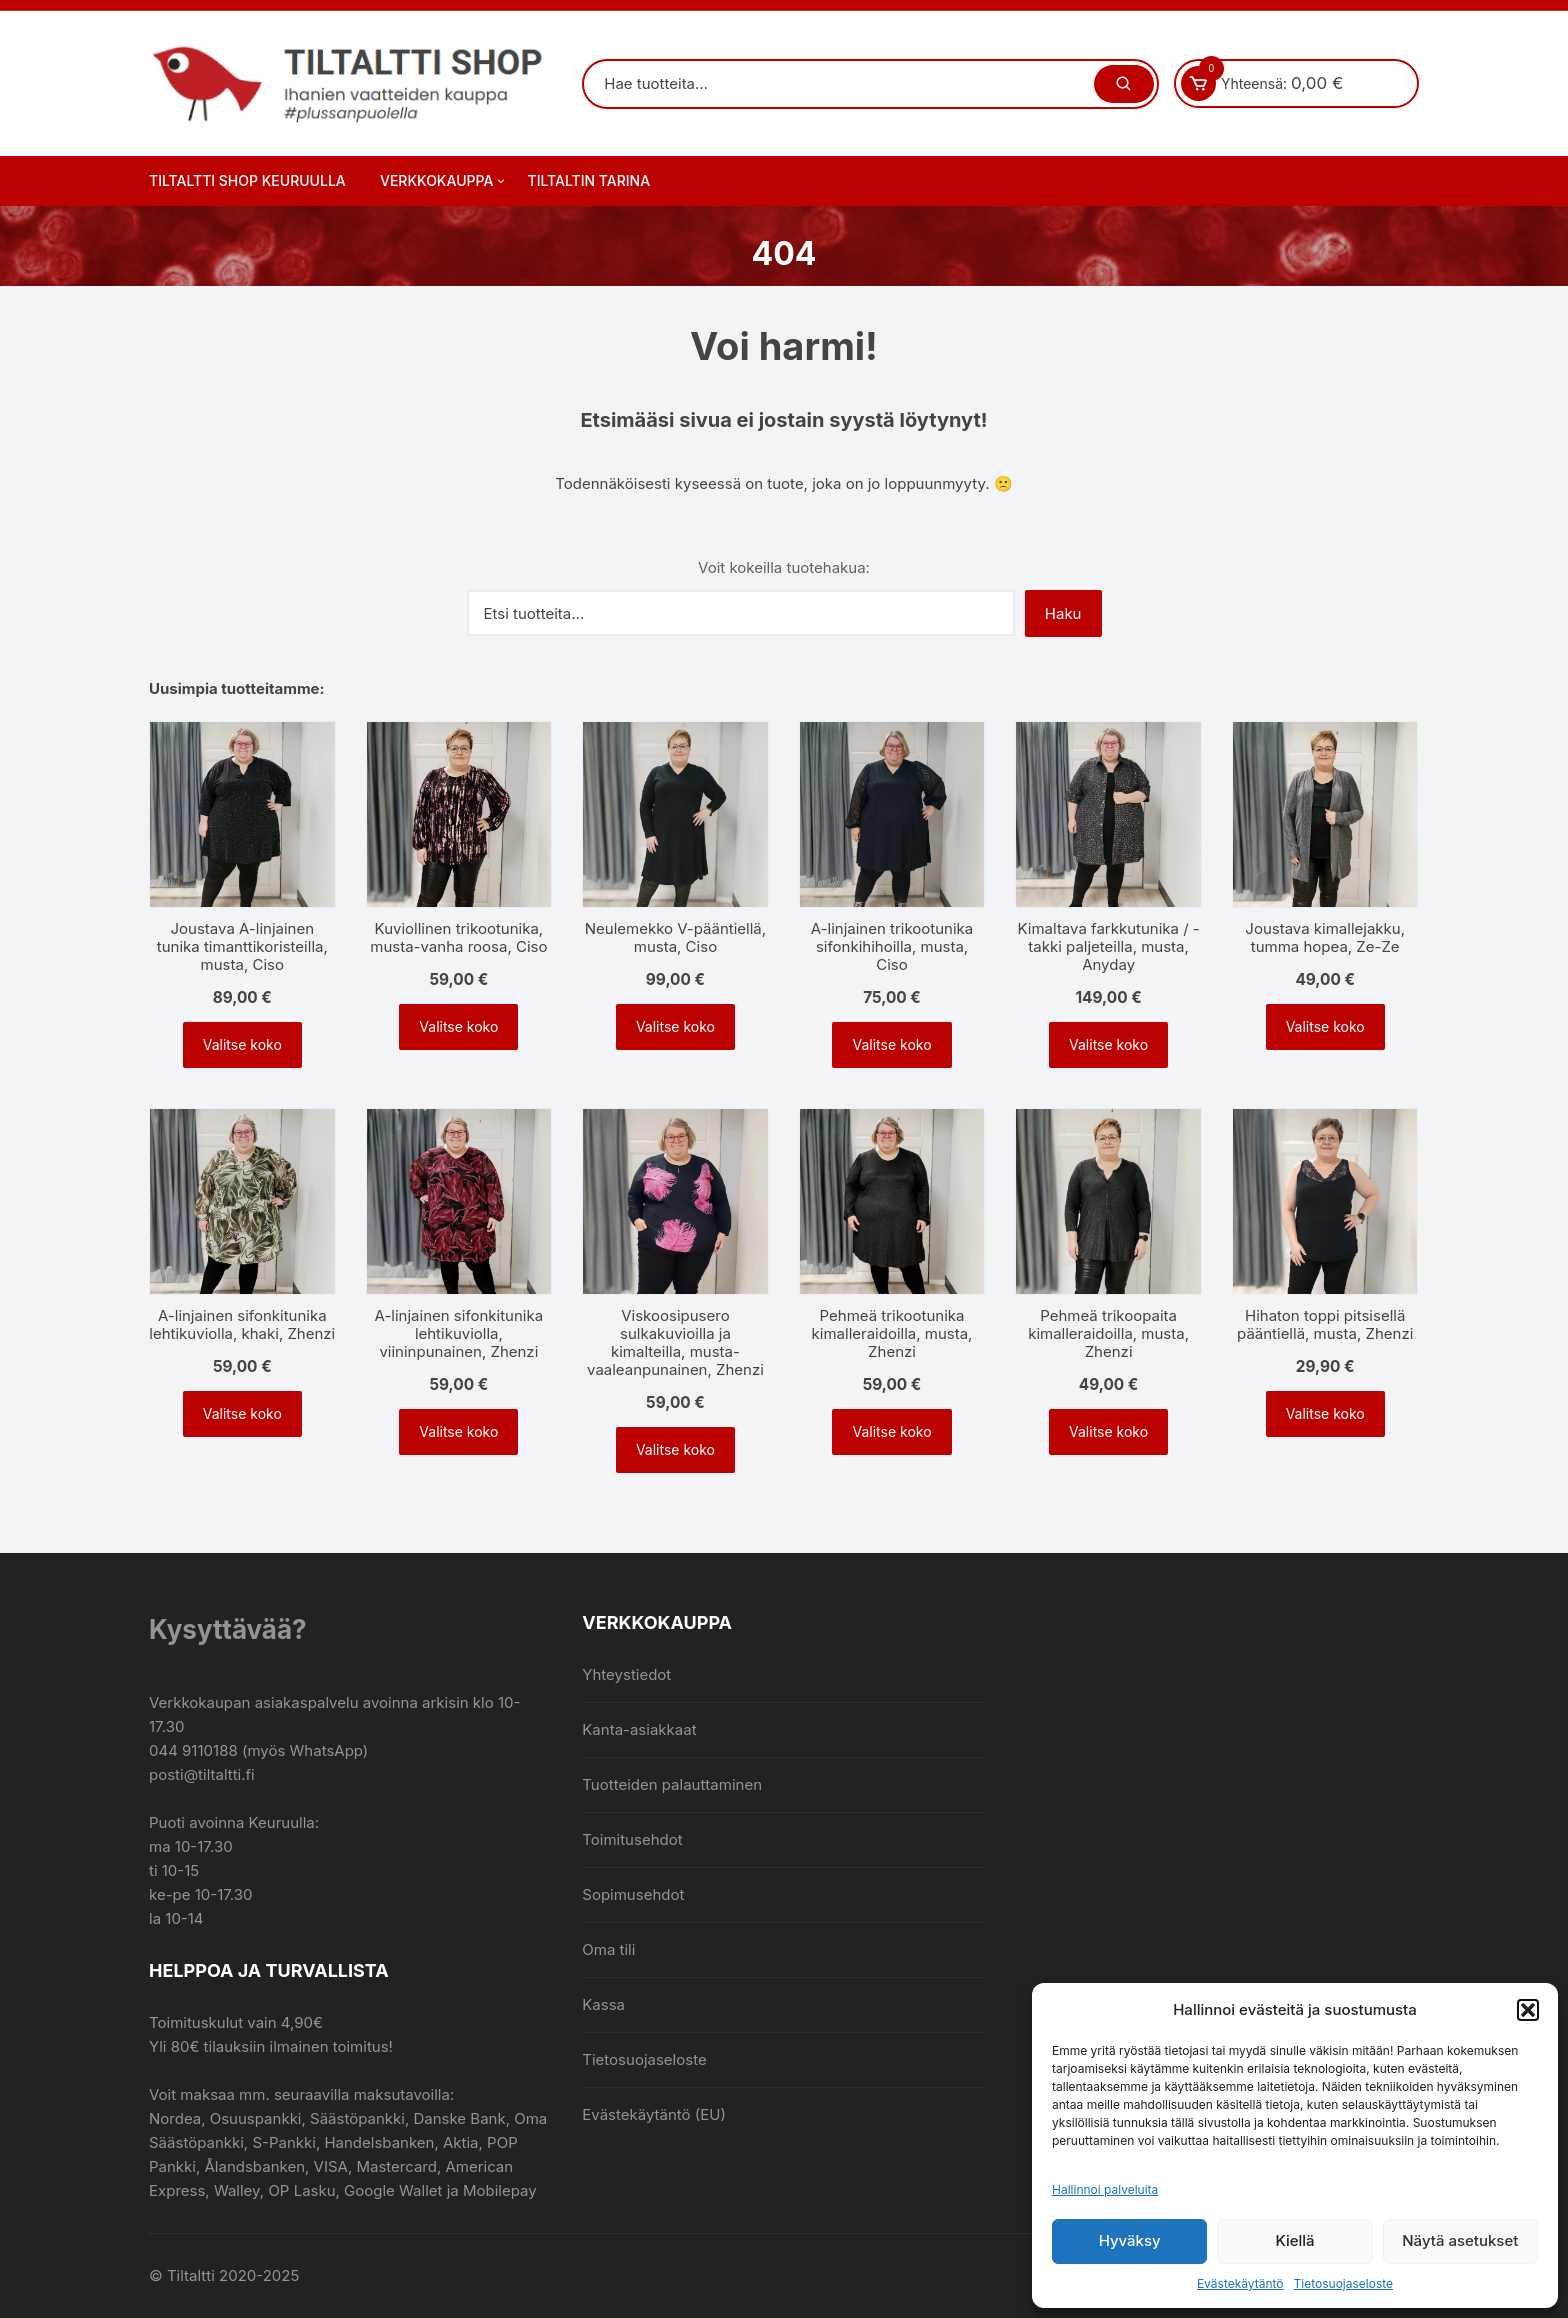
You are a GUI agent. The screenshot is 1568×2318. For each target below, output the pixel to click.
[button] (1528, 2010)
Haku (1063, 613)
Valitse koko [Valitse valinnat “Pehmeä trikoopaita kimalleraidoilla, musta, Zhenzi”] (1108, 1431)
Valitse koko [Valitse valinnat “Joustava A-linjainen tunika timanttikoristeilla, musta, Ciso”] (242, 1044)
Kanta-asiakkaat (639, 1729)
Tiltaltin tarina (589, 180)
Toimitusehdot (632, 1839)
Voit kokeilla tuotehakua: (784, 567)
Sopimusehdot (633, 1894)
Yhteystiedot (626, 1674)
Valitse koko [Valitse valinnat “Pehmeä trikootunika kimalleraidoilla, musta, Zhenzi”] (891, 1431)
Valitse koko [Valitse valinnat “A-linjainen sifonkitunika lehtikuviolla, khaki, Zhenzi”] (242, 1413)
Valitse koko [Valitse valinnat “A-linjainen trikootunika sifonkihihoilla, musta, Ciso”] (891, 1044)
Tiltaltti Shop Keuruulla (247, 180)
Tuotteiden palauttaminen (672, 1784)
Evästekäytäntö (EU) (654, 2114)
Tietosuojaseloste (1344, 2283)
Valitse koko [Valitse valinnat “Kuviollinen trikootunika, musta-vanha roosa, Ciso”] (458, 1026)
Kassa (603, 2004)
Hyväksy (1130, 2240)
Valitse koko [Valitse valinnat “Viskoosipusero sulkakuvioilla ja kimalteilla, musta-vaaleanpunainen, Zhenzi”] (675, 1449)
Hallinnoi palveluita (1105, 2189)
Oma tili (608, 1949)
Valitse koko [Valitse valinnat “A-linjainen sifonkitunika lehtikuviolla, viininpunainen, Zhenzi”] (458, 1431)
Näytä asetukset (1460, 2240)
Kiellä (1294, 2240)
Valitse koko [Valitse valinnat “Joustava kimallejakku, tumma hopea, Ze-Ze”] (1325, 1026)
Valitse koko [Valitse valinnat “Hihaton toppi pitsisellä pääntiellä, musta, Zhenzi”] (1325, 1413)
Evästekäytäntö (1240, 2283)
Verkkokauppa (444, 181)
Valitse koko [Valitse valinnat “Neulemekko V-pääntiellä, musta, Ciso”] (675, 1026)
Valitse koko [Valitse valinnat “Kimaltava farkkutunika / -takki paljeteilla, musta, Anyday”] (1108, 1044)
